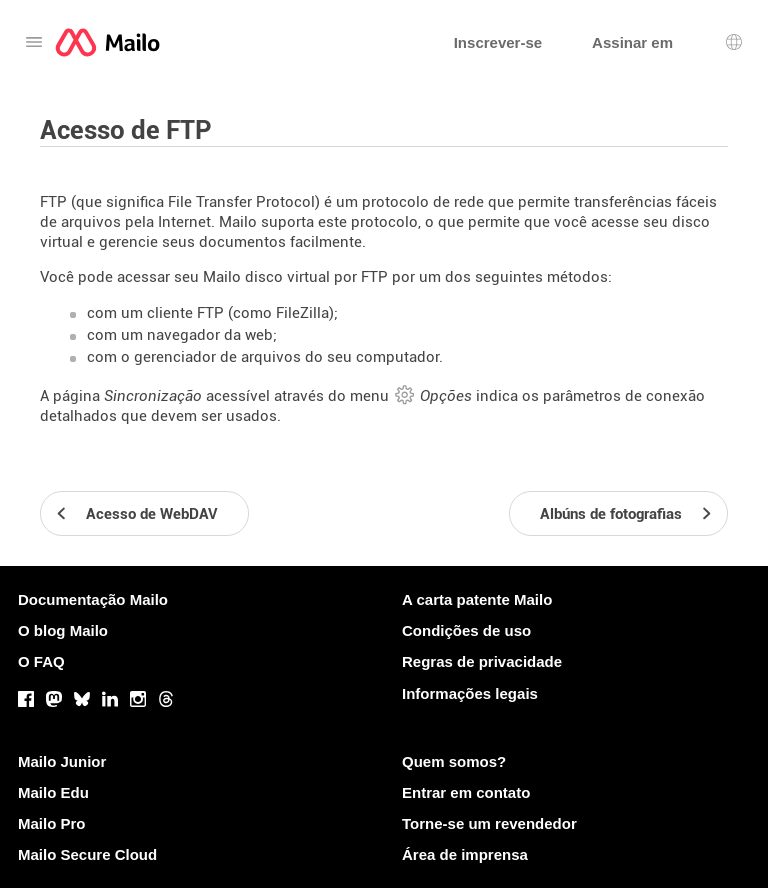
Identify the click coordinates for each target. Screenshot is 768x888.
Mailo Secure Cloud (87, 854)
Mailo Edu (53, 792)
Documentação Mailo (93, 599)
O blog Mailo (63, 630)
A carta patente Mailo (477, 599)
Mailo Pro (52, 823)
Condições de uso (466, 630)
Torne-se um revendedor (489, 823)
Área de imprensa (465, 854)
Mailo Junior (62, 761)
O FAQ (41, 661)
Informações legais (470, 693)
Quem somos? (454, 761)
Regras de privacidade (482, 661)
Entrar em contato (466, 792)
